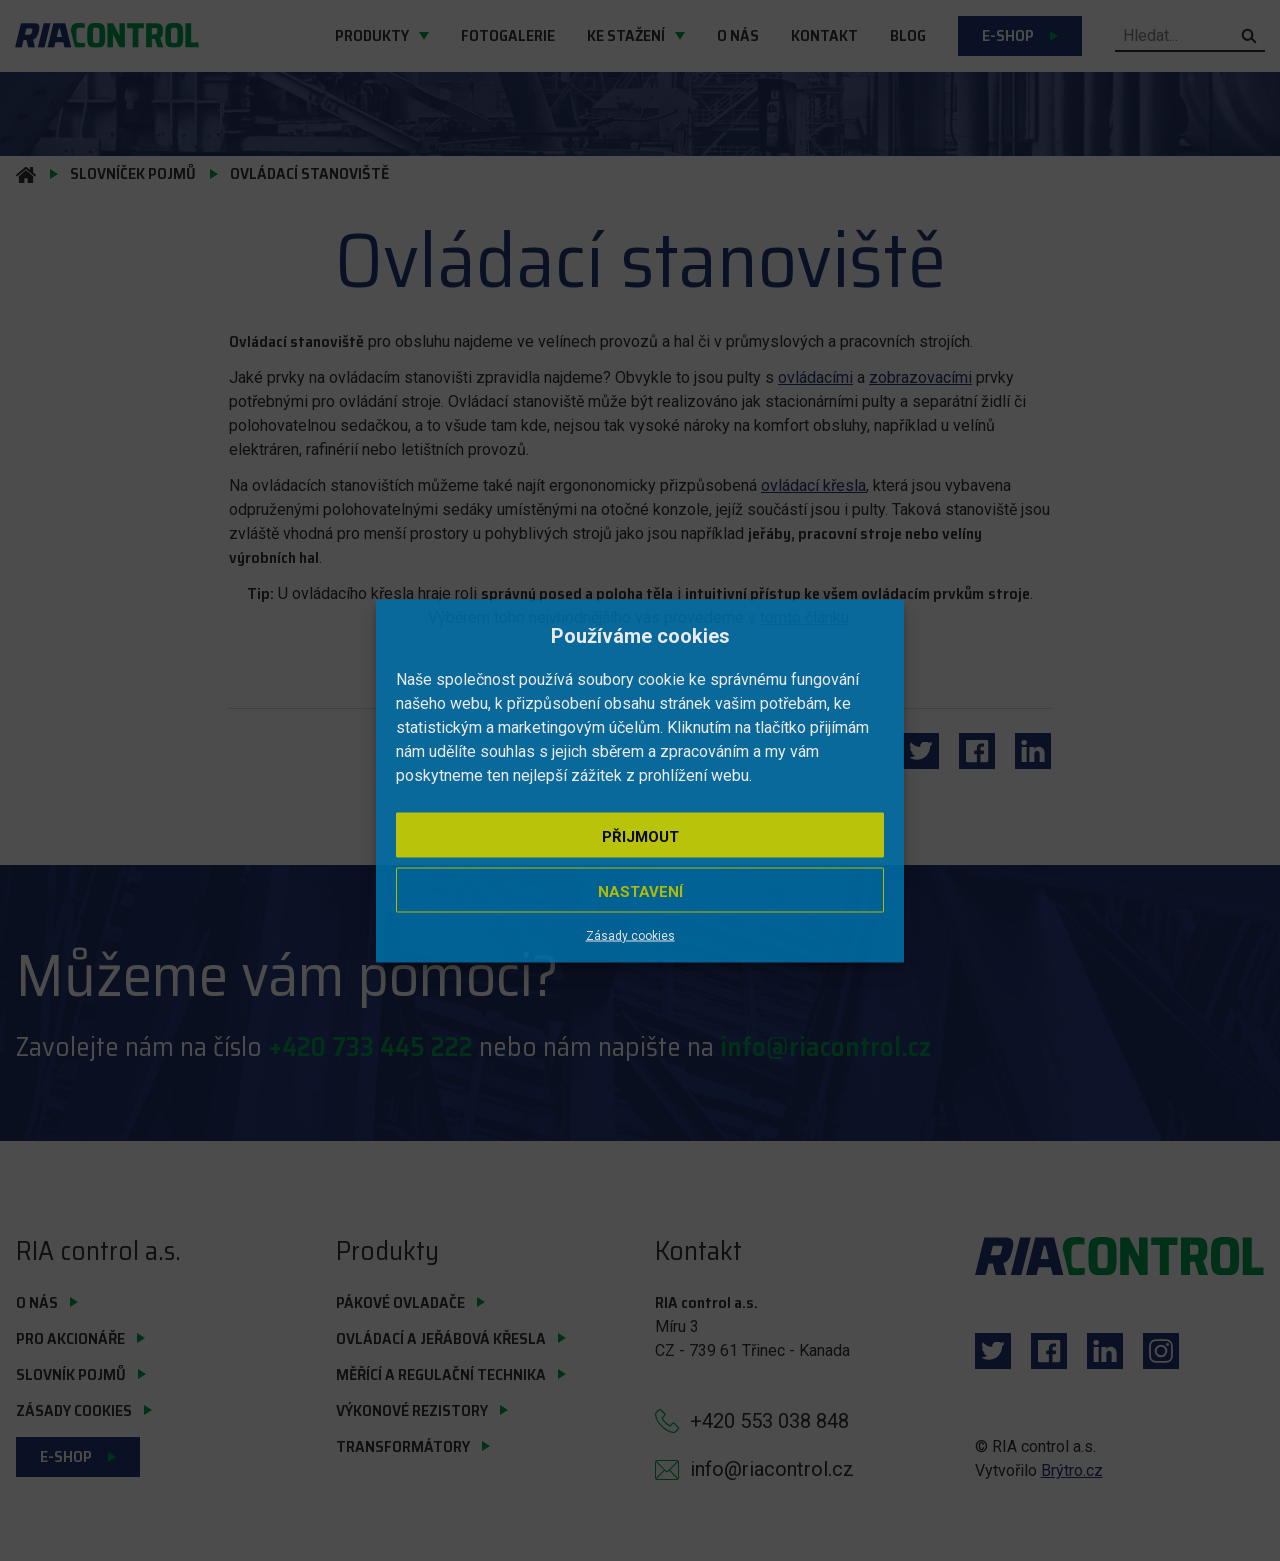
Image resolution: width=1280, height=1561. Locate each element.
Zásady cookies (630, 935)
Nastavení (640, 891)
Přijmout (640, 836)
